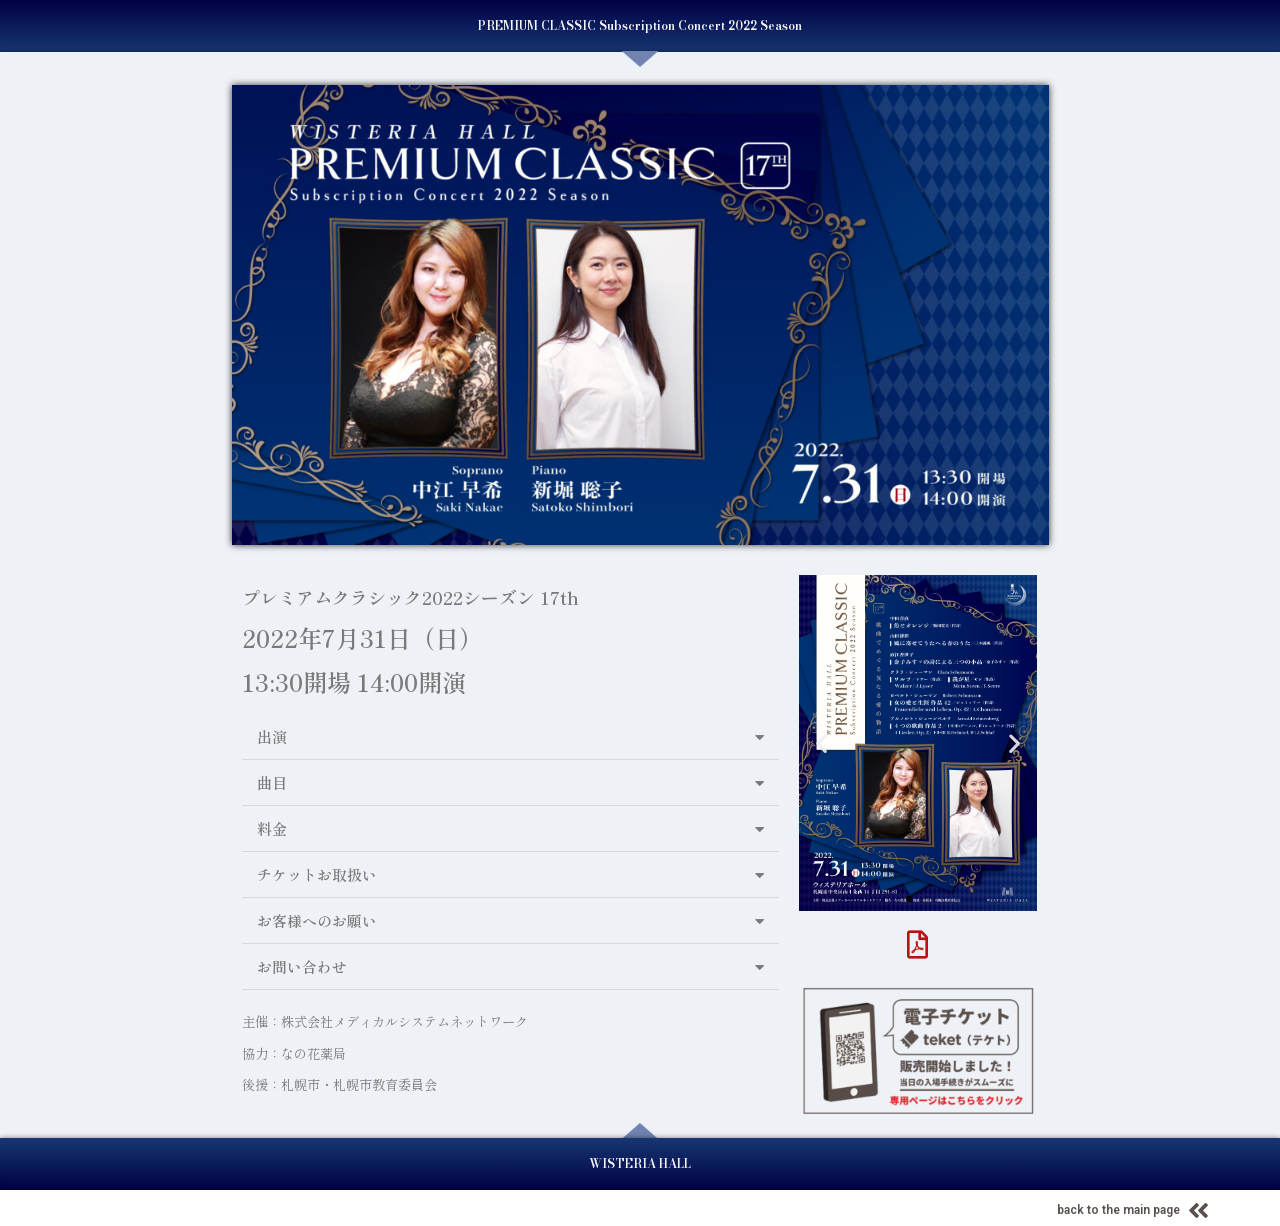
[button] (510, 737)
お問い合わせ (302, 966)
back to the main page (1118, 1210)
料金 (272, 828)
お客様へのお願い (317, 920)
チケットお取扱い (317, 874)
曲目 (272, 782)
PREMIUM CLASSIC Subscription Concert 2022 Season (640, 25)
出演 (272, 736)
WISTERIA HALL (640, 1163)
